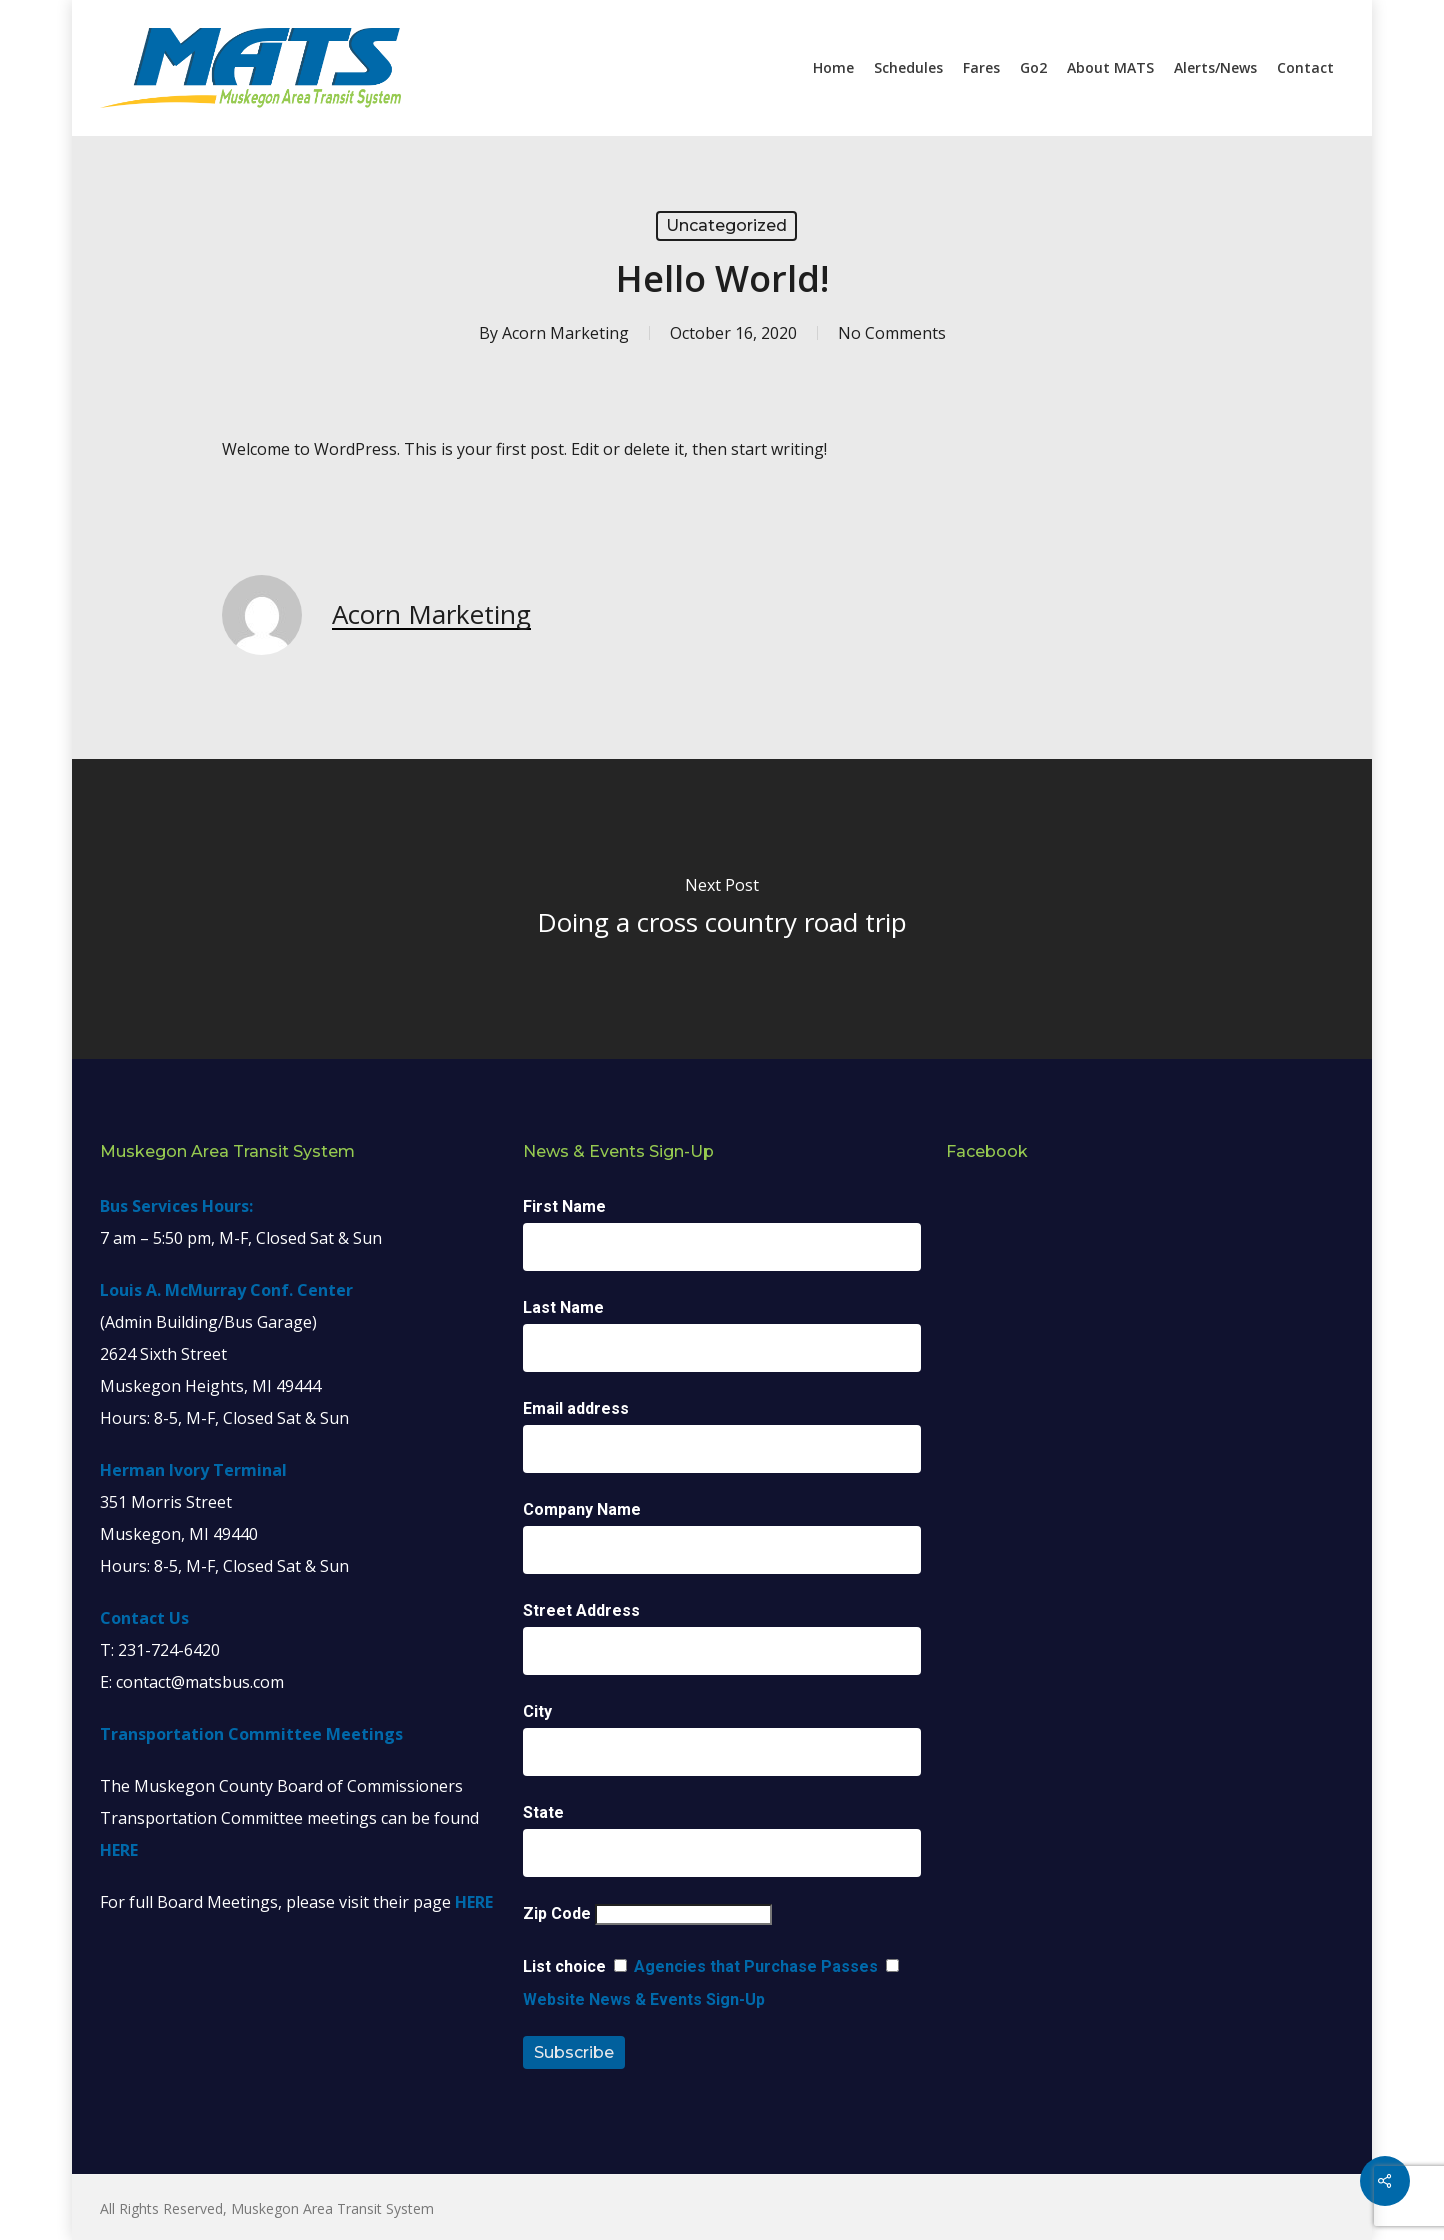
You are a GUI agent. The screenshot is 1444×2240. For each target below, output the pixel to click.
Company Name (582, 1509)
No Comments (892, 333)
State (543, 1812)
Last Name (563, 1307)
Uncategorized (726, 225)
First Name (564, 1206)
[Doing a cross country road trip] (721, 909)
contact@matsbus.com (200, 1682)
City (537, 1711)
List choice (564, 1966)
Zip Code (557, 1913)
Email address (576, 1408)
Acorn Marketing (565, 333)
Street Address (581, 1610)
